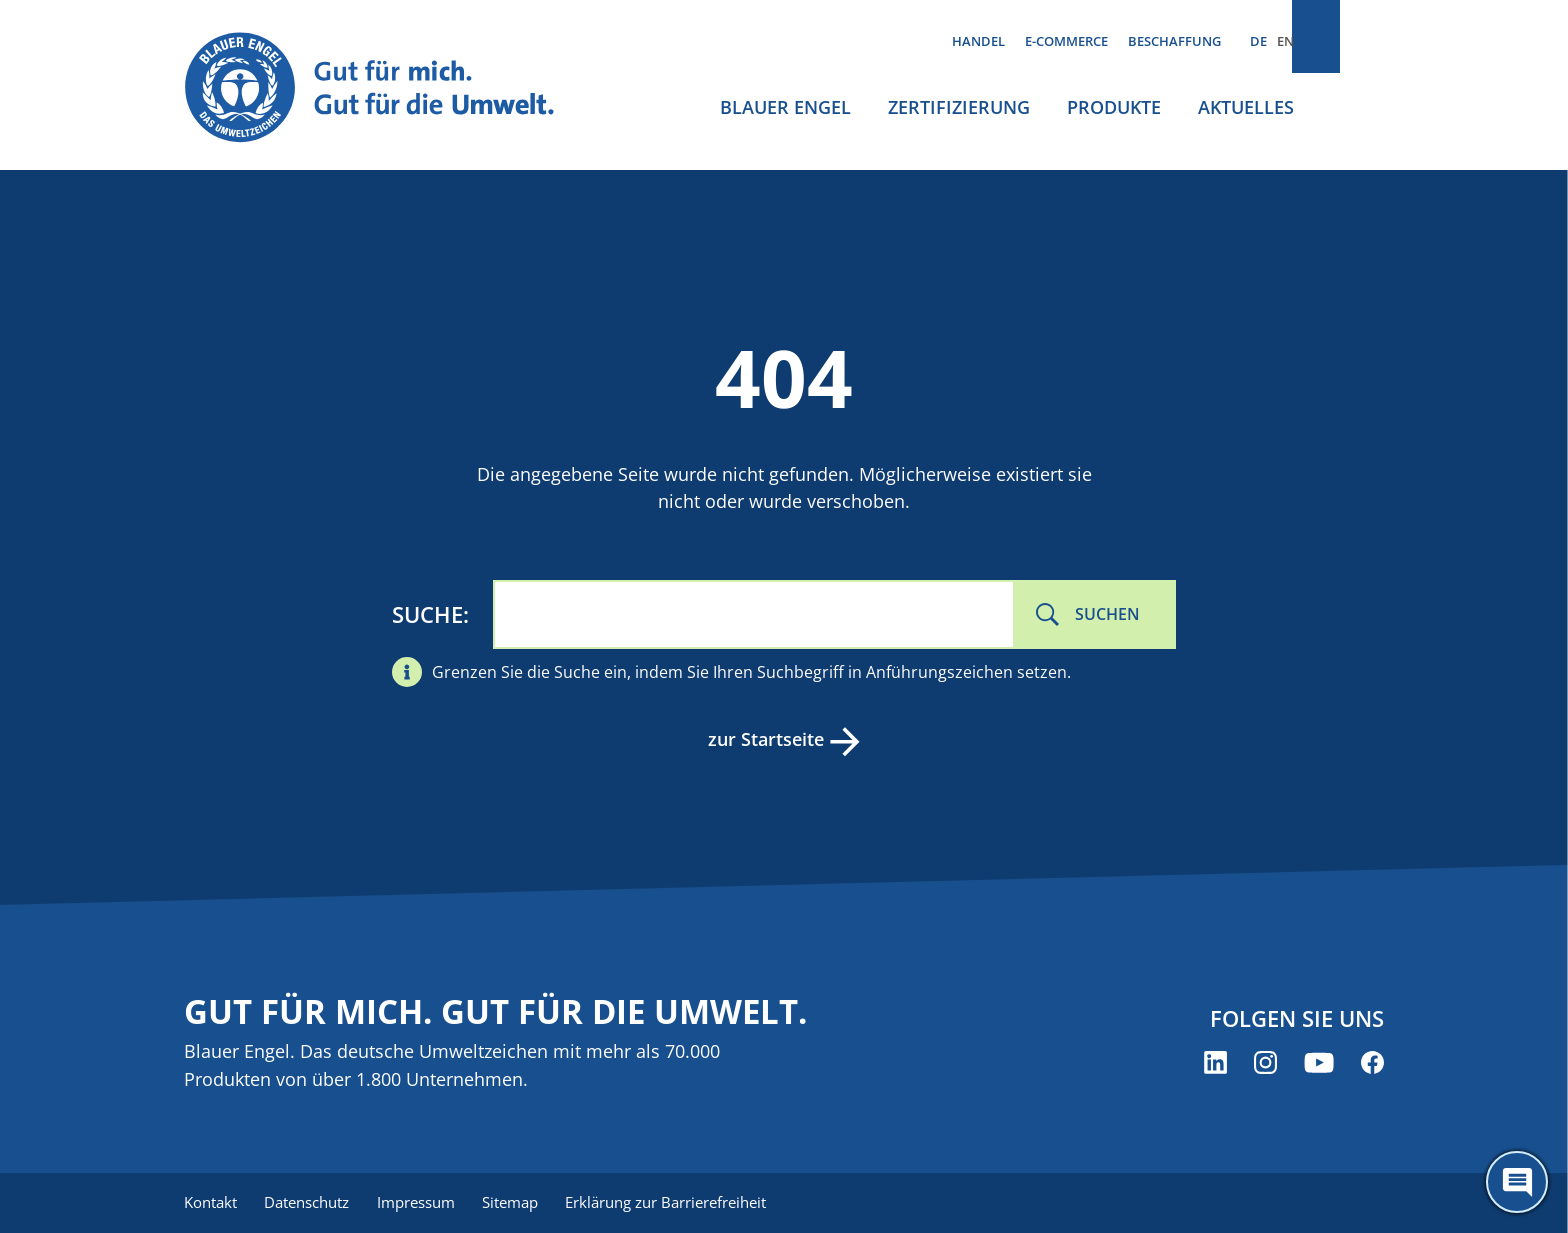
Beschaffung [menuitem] (1174, 41)
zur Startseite (764, 739)
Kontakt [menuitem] (210, 1203)
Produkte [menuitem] (1114, 107)
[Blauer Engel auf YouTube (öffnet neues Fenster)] (1319, 1064)
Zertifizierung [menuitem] (959, 107)
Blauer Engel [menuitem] (785, 107)
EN (1285, 41)
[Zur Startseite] (388, 88)
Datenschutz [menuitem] (311, 1203)
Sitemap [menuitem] (524, 1203)
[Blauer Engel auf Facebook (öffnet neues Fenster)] (1372, 1064)
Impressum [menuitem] (425, 1203)
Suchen (1107, 614)
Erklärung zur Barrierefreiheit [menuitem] (684, 1203)
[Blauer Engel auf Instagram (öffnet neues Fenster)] (1265, 1064)
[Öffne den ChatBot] (1517, 1182)
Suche (427, 614)
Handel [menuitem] (978, 41)
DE (1258, 41)
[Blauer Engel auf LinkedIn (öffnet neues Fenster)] (1215, 1064)
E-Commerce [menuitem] (1066, 41)
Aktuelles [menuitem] (1246, 107)
